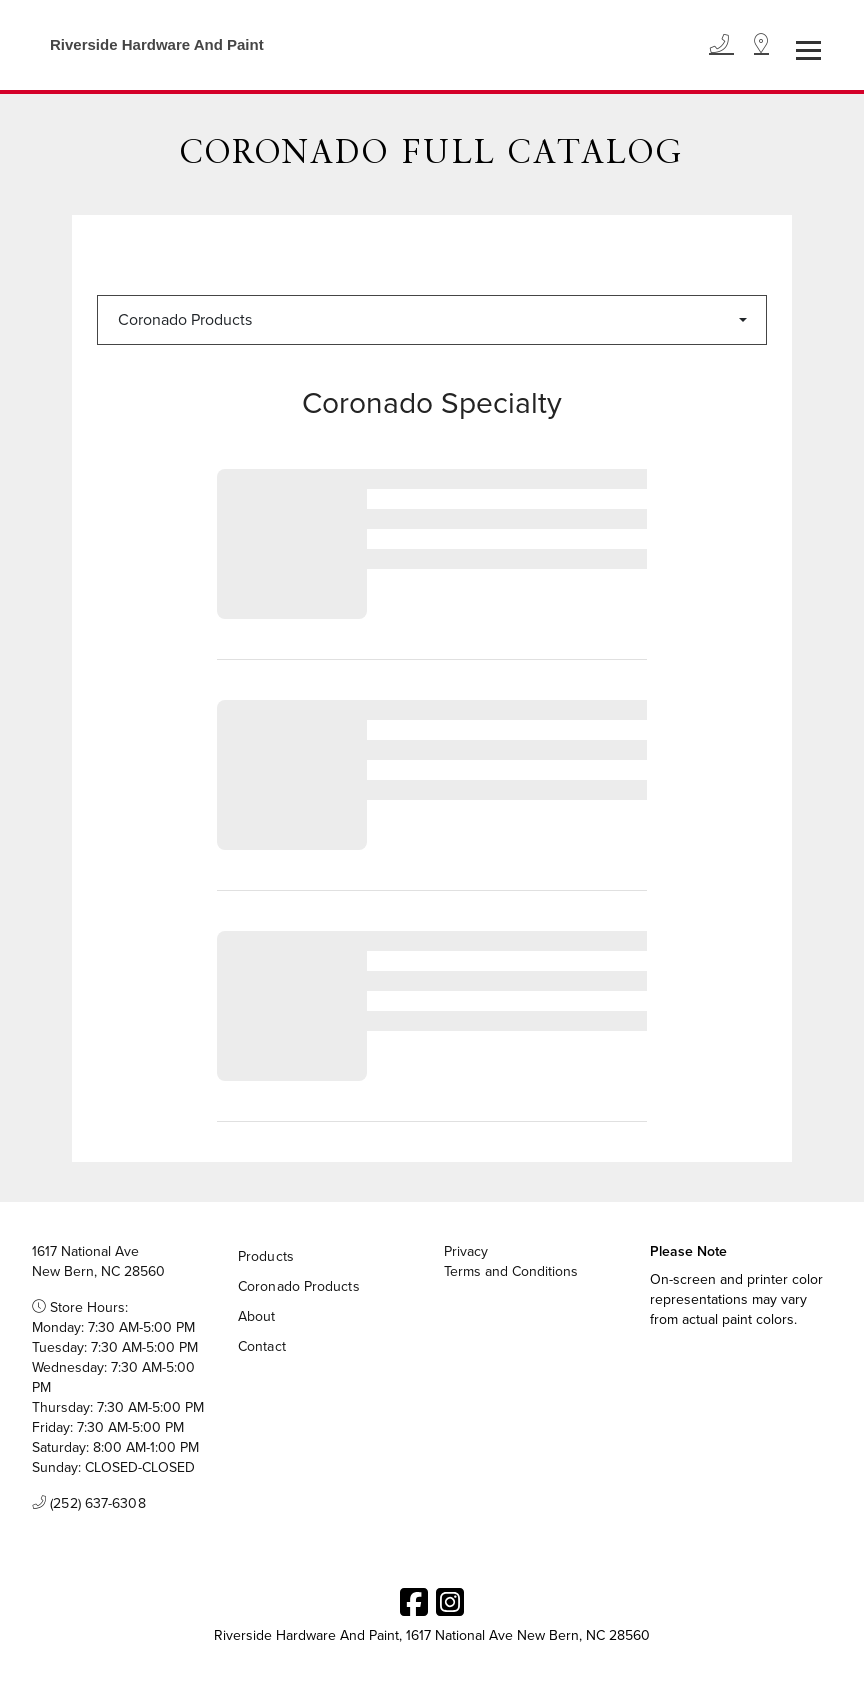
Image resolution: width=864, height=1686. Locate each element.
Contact (262, 1346)
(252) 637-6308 (89, 1504)
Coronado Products (185, 319)
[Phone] (721, 45)
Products (266, 1256)
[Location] (761, 45)
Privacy (466, 1252)
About (257, 1316)
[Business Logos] (147, 45)
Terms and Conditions (511, 1272)
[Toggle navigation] (808, 50)
